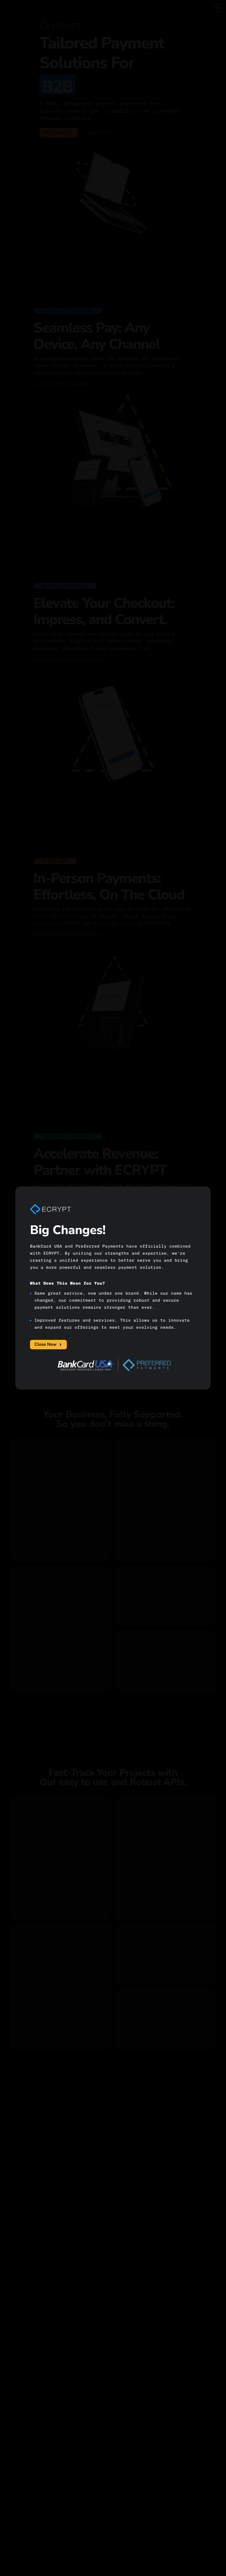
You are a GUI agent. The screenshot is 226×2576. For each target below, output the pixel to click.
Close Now (48, 1345)
